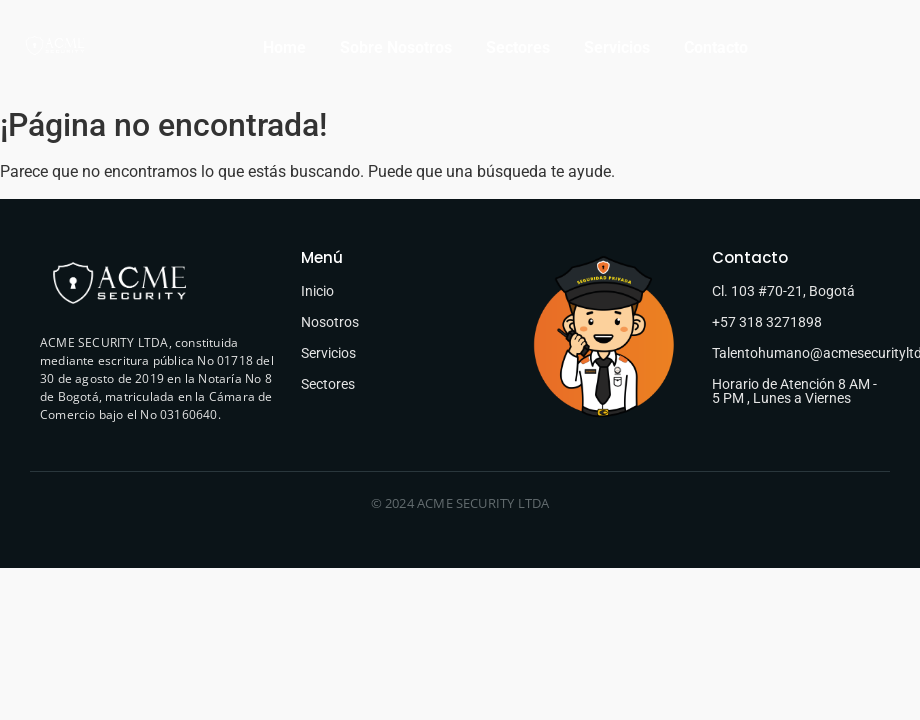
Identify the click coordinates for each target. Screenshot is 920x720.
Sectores (518, 47)
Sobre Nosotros (396, 47)
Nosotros (330, 322)
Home (284, 47)
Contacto (716, 47)
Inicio (317, 291)
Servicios (617, 47)
